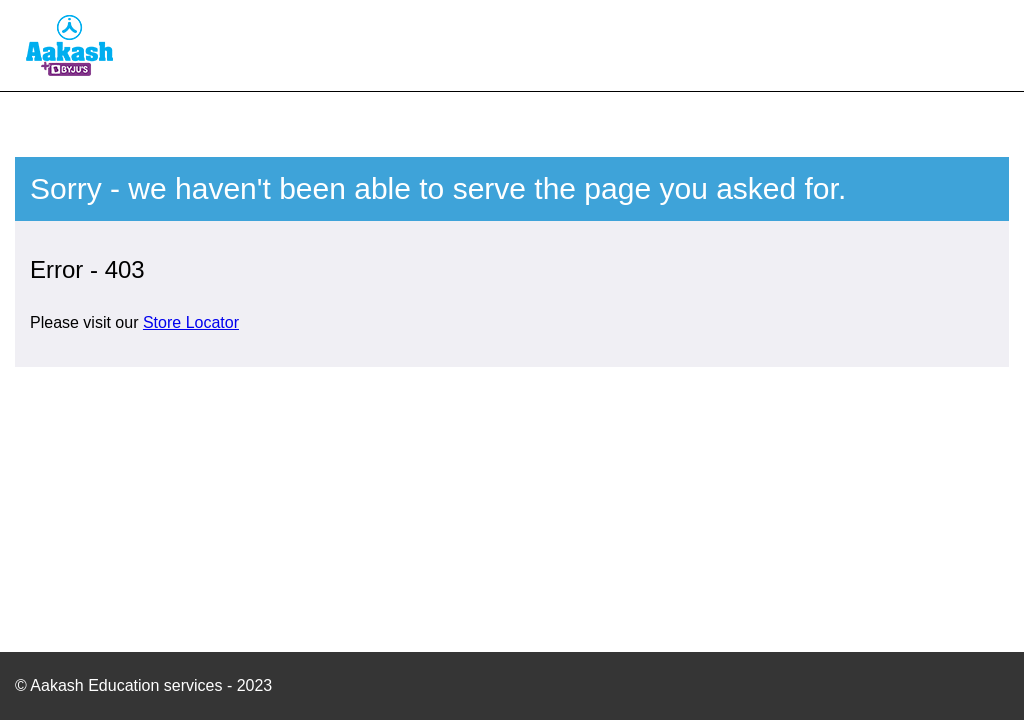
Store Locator (191, 322)
